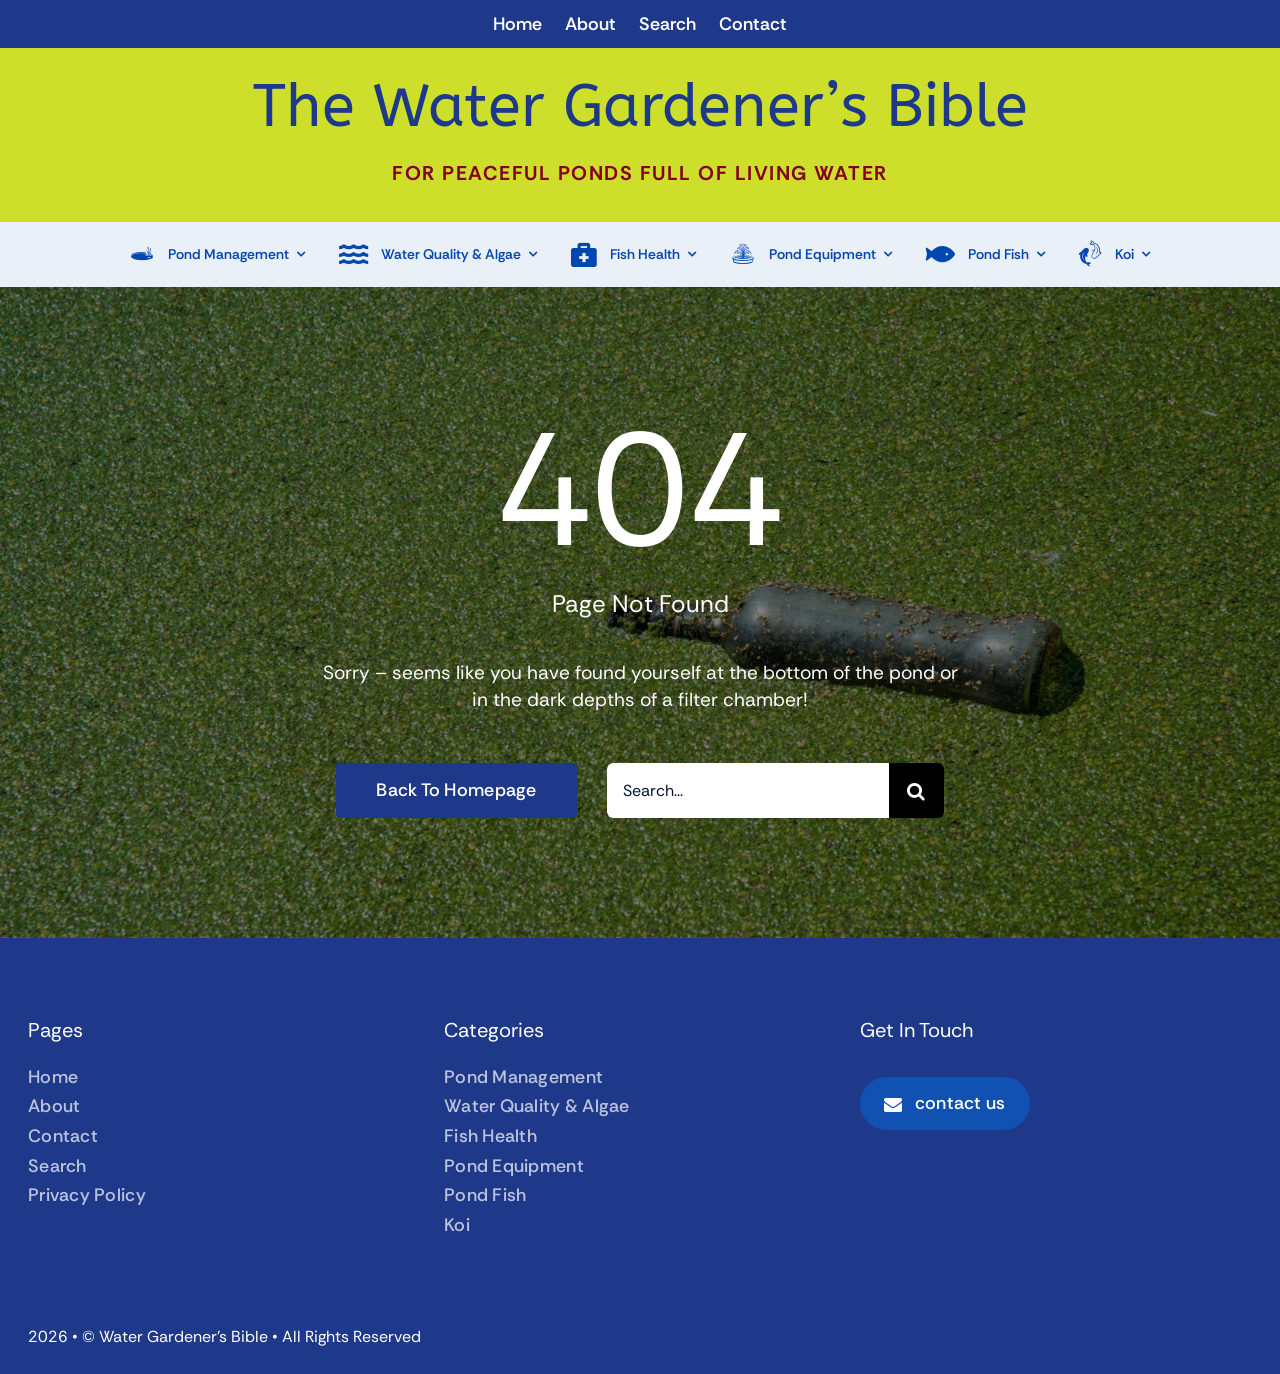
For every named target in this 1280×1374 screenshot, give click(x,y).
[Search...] (748, 790)
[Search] (916, 790)
